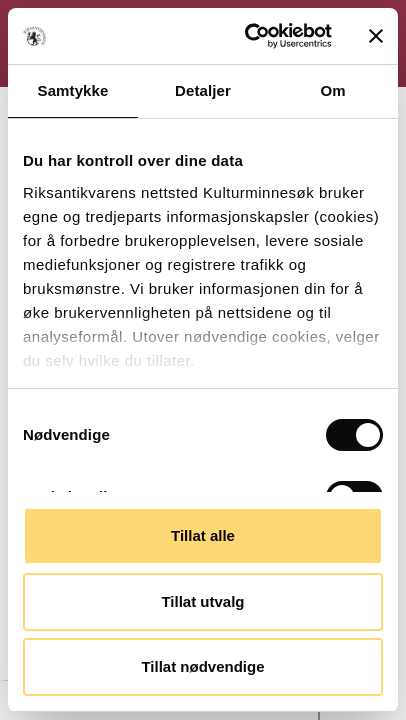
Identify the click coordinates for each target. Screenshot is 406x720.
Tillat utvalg (202, 601)
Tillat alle (203, 535)
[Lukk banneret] (376, 36)
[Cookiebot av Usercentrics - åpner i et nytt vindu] (250, 36)
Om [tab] (332, 90)
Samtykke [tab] (73, 90)
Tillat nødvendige (202, 666)
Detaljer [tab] (203, 90)
